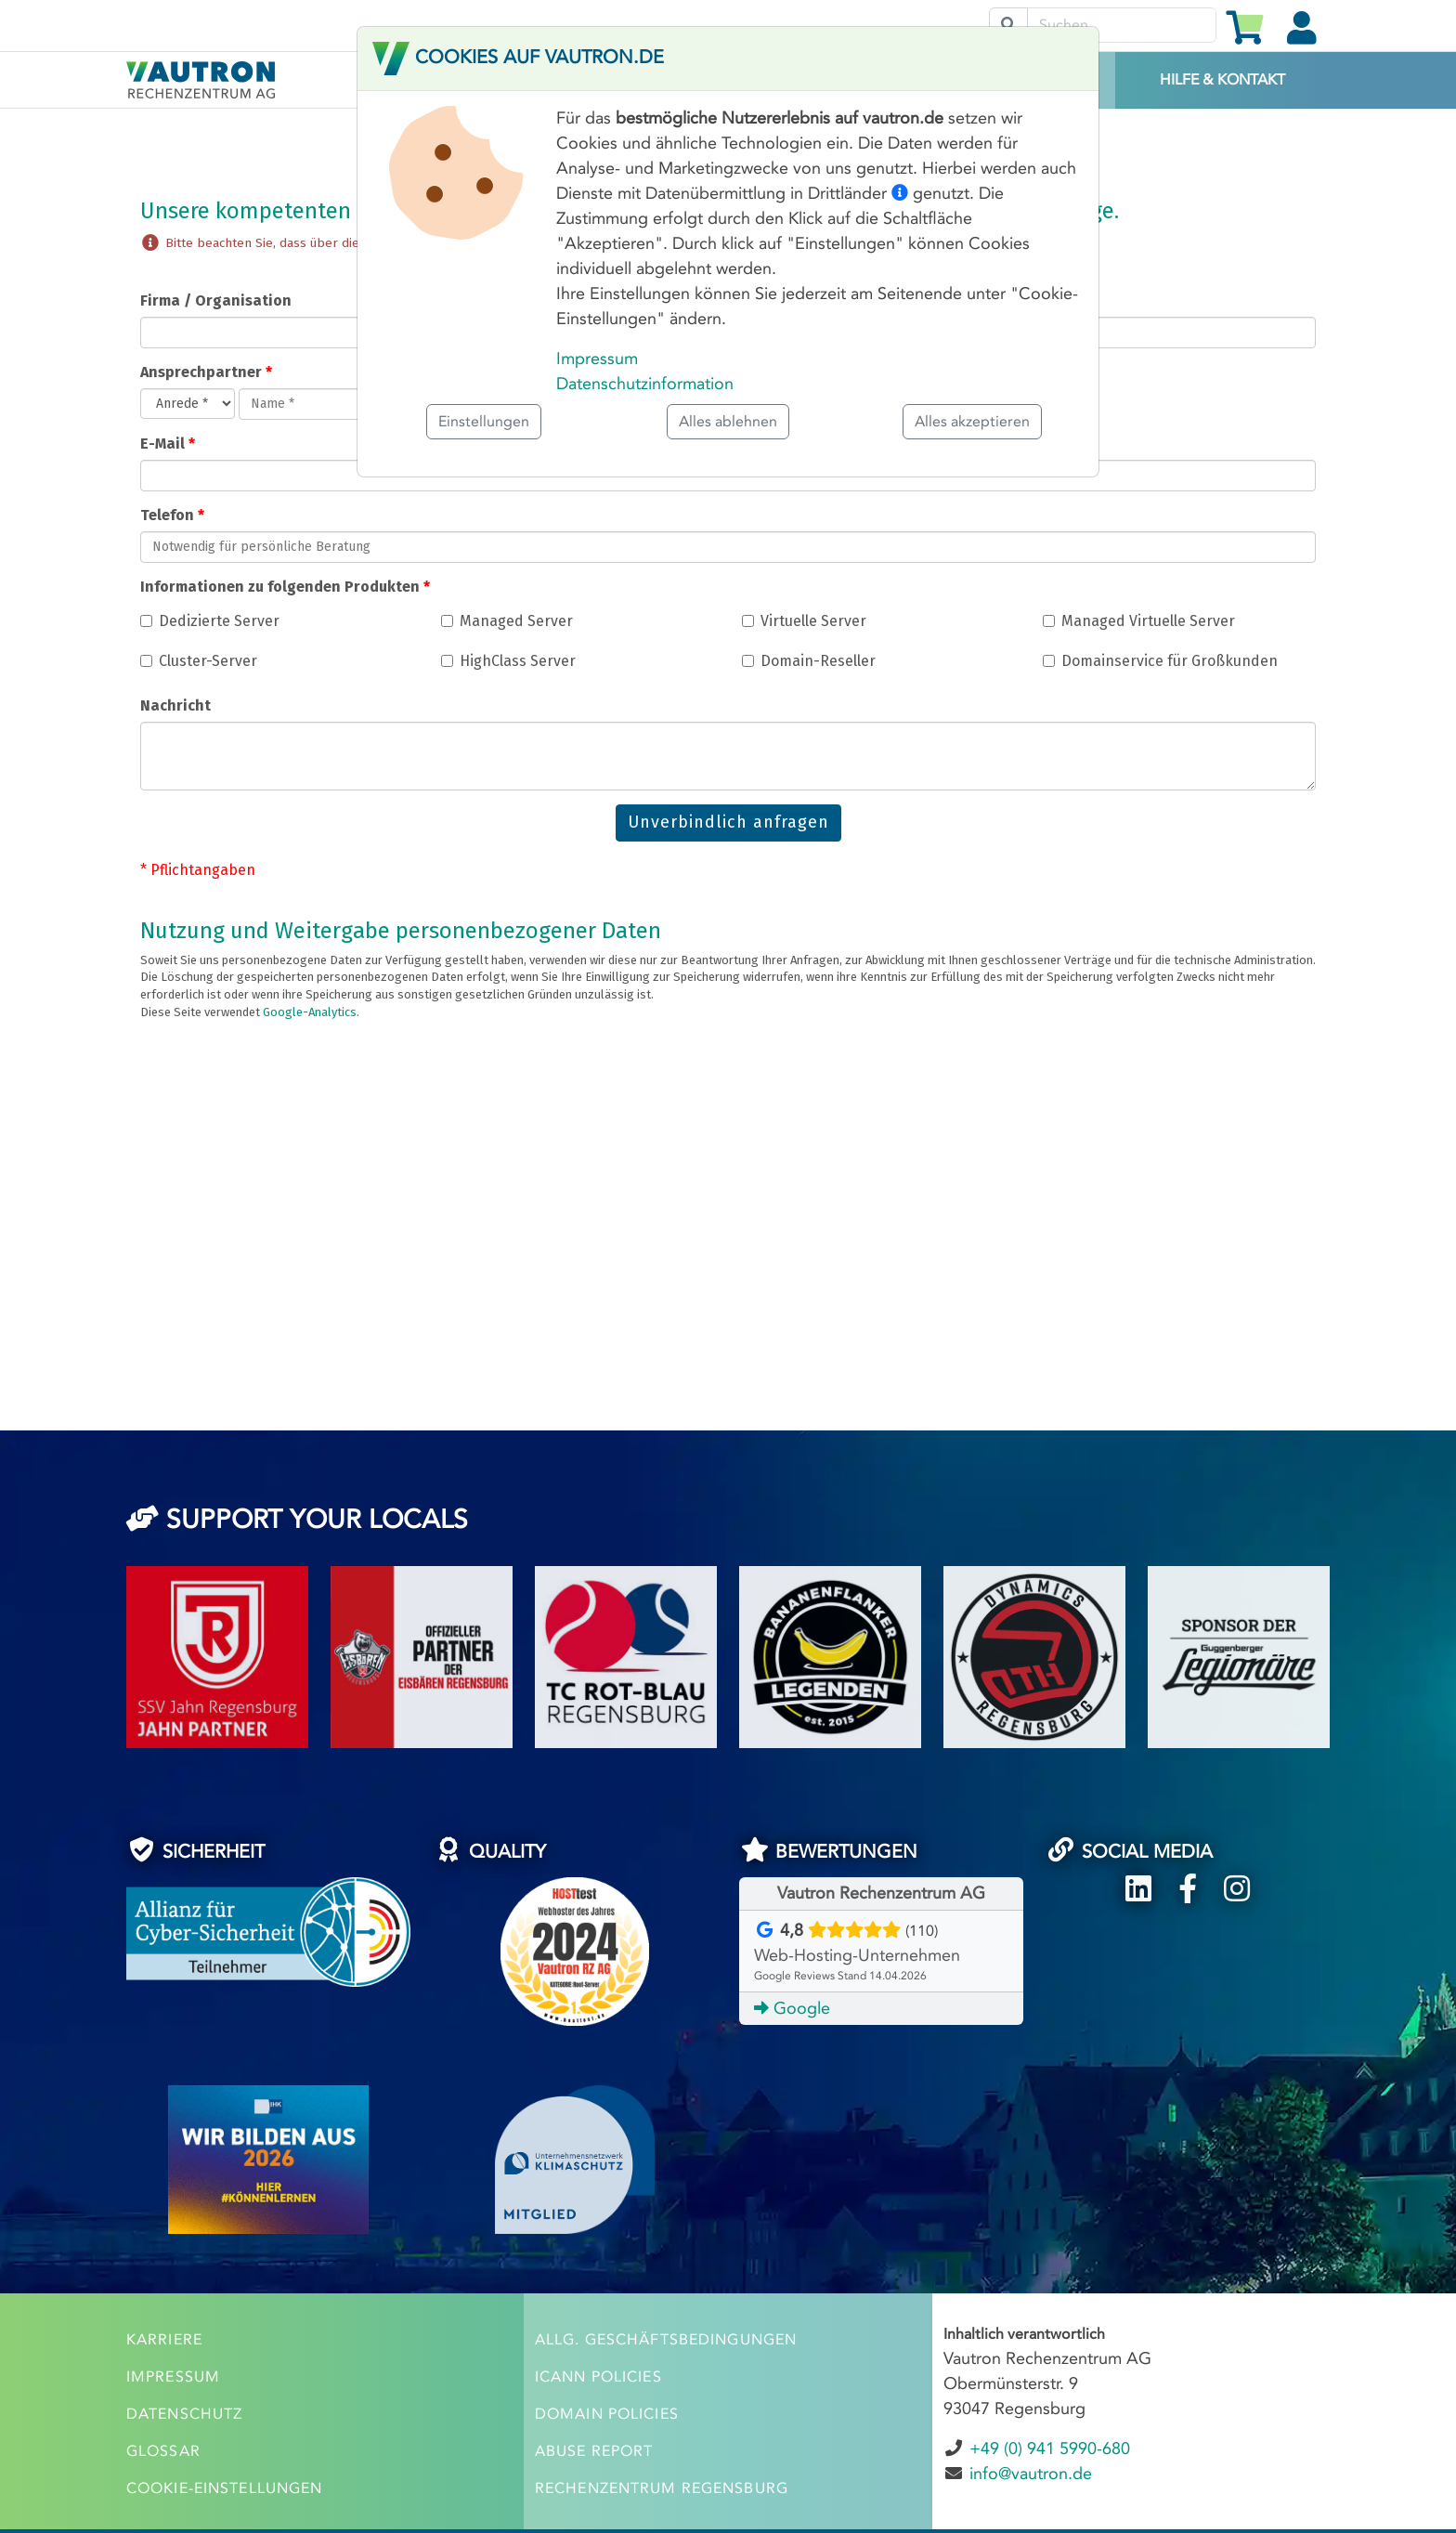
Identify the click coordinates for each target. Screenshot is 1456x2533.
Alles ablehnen (728, 421)
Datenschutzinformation (645, 383)
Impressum (597, 358)
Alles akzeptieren (972, 421)
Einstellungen (483, 421)
